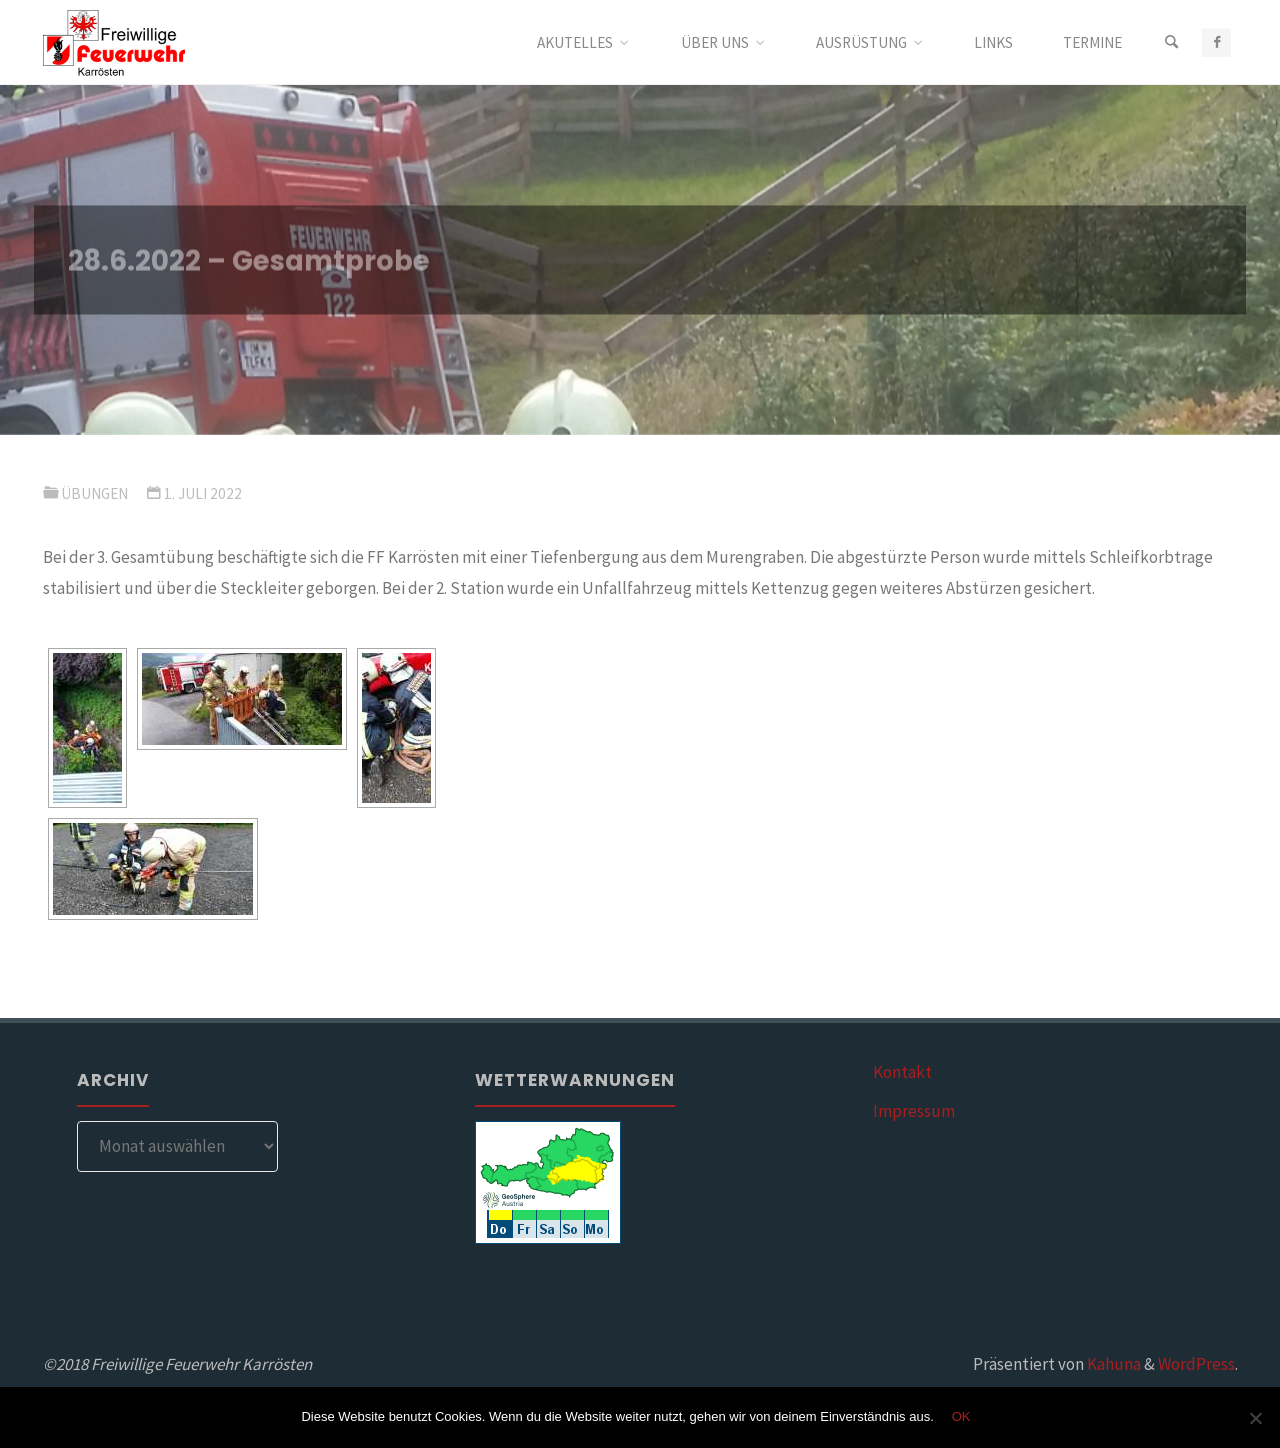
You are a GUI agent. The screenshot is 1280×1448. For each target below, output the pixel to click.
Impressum (914, 1111)
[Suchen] (1171, 42)
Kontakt (902, 1072)
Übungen (94, 493)
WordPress (1196, 1364)
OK (961, 1416)
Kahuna (1112, 1364)
